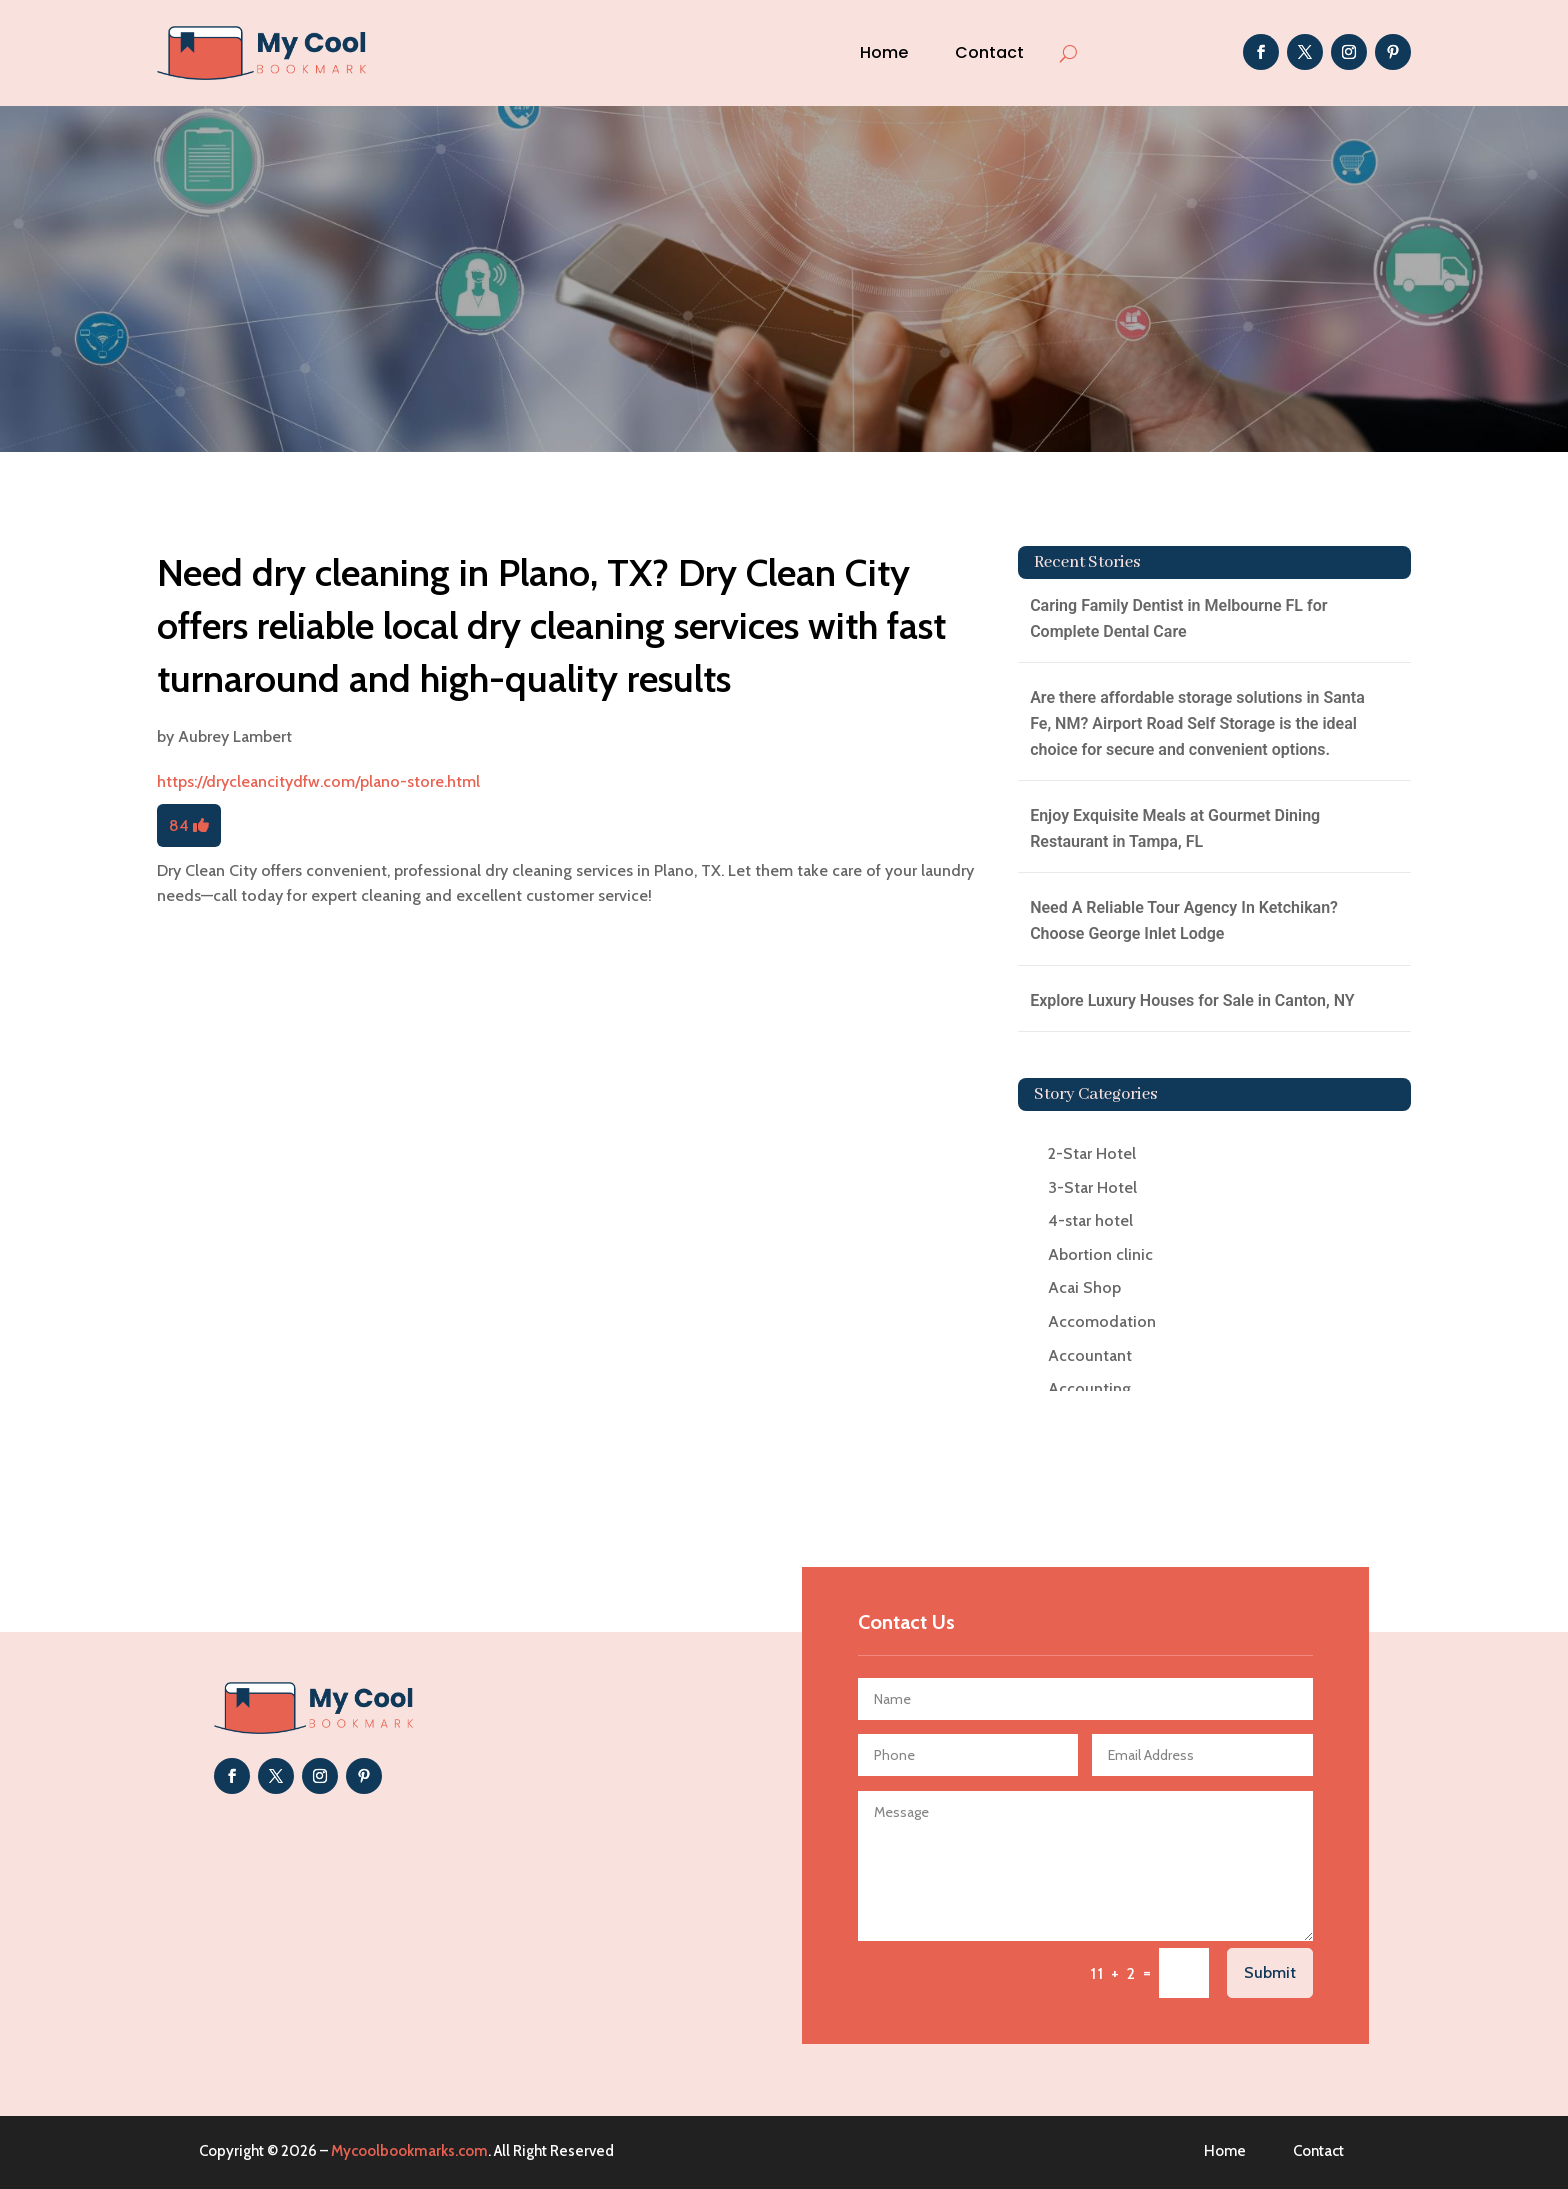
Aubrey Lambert (235, 736)
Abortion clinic (1100, 1254)
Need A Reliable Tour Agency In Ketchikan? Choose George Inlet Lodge (1184, 920)
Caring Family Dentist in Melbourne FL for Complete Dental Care (1178, 618)
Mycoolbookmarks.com (409, 2151)
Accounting (1089, 1388)
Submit (1270, 1972)
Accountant (1090, 1355)
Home (884, 52)
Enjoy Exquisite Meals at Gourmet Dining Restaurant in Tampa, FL (1175, 828)
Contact (989, 52)
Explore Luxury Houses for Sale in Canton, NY (1192, 1000)
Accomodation (1102, 1321)
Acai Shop (1084, 1287)
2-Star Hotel (1092, 1153)
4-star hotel (1090, 1220)
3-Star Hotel (1092, 1187)
